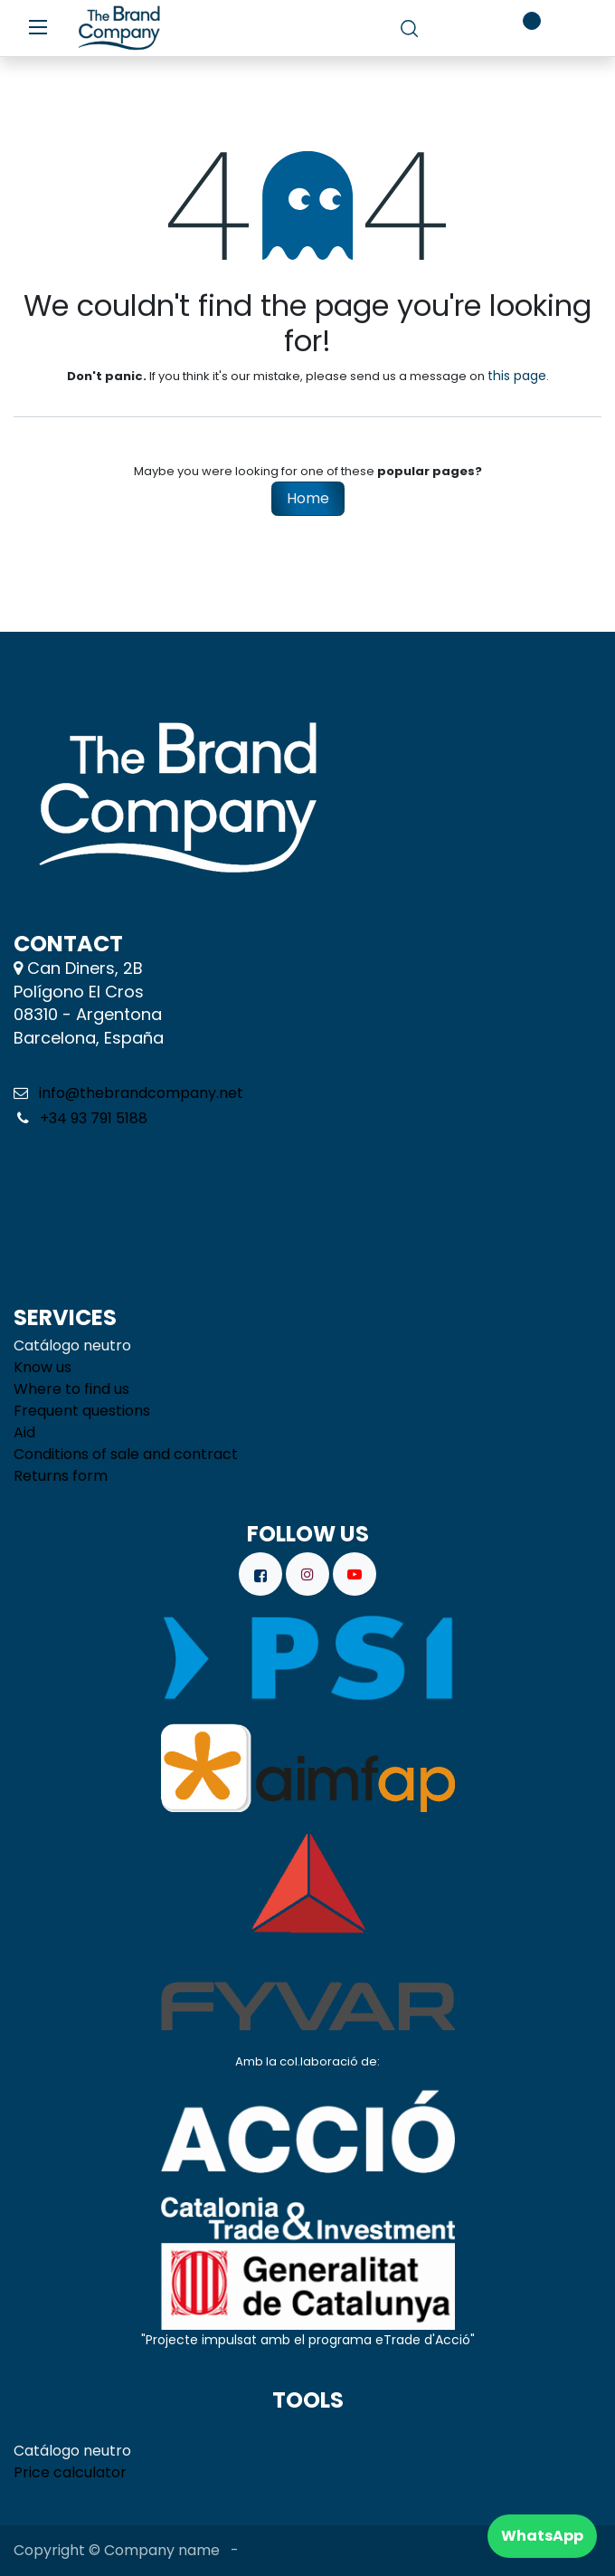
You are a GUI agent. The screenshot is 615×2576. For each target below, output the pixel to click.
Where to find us (71, 1389)
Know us (42, 1367)
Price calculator (70, 2472)
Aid (24, 1432)
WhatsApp (542, 2535)
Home (308, 498)
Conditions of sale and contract (126, 1454)
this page (516, 376)
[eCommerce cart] (464, 28)
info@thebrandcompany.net (141, 1093)
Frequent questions (82, 1410)
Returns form (61, 1475)
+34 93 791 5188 (91, 1118)
